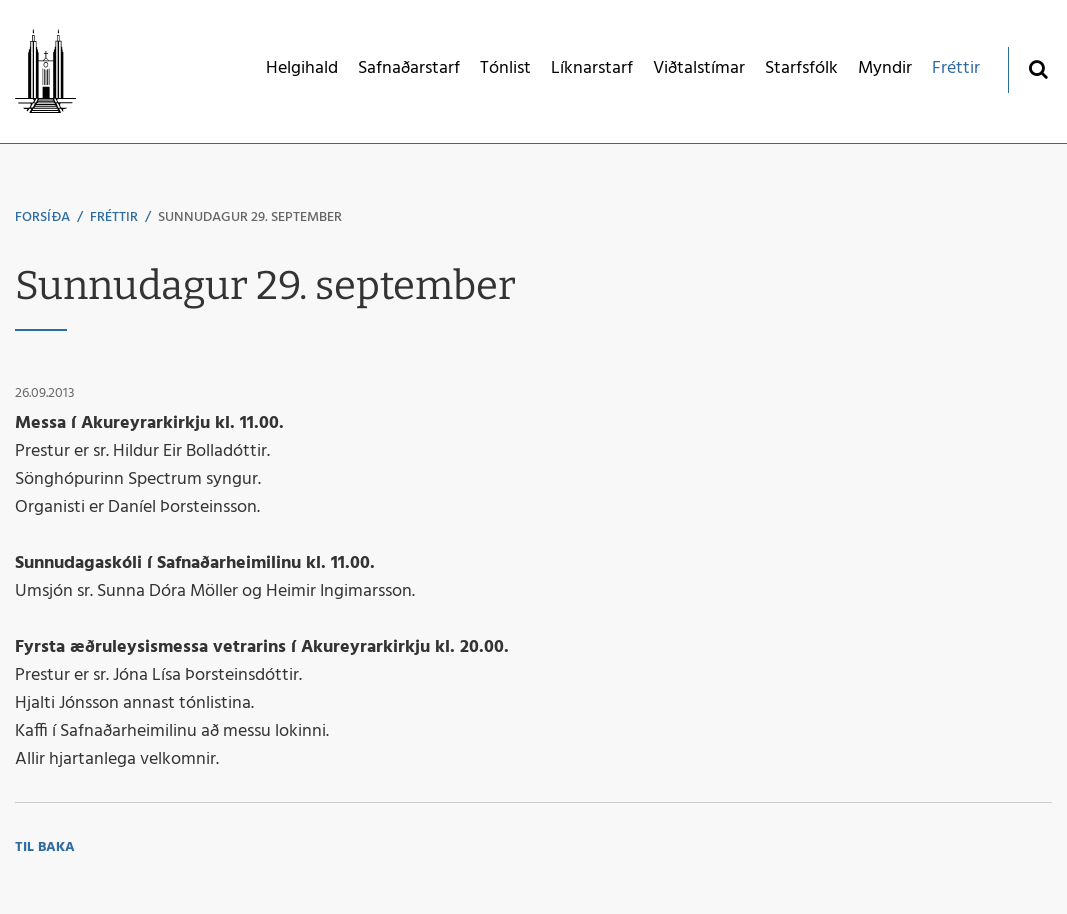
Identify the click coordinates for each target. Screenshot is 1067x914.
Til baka (45, 847)
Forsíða (42, 217)
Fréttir (114, 217)
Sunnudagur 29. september (250, 217)
